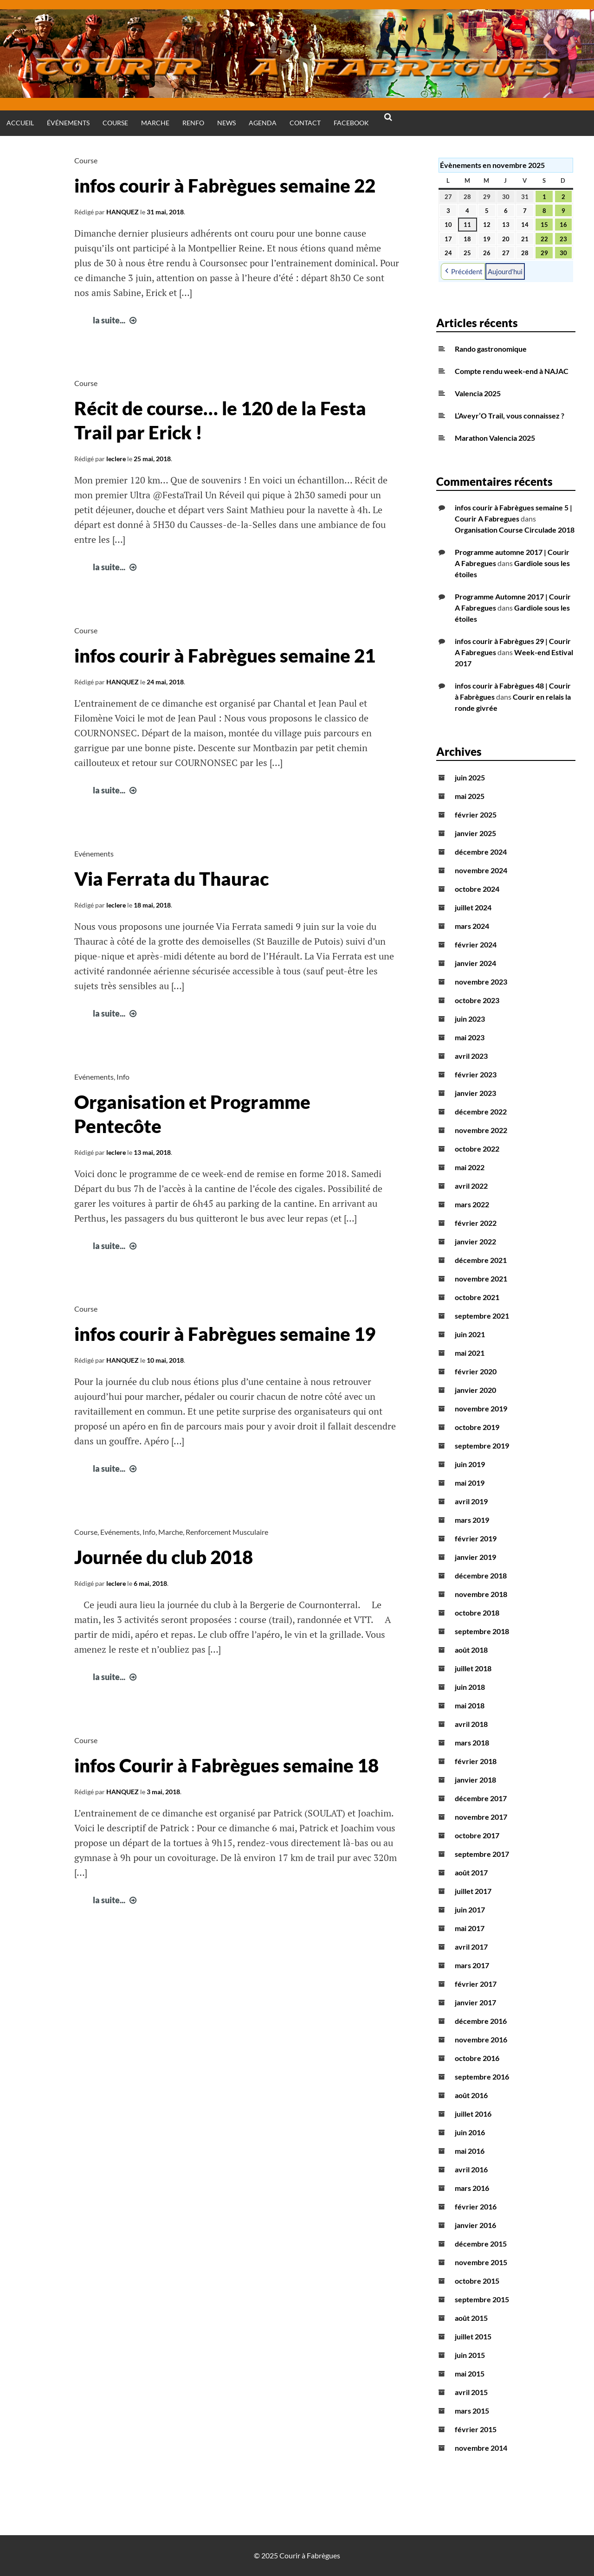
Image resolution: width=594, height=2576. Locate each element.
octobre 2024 (477, 888)
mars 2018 (472, 1742)
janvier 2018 (475, 1779)
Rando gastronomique (491, 348)
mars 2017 (472, 1965)
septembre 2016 (482, 2076)
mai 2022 (469, 1167)
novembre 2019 (481, 1408)
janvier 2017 (475, 2002)
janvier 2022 (475, 1241)
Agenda (263, 123)
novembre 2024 (481, 870)
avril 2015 (471, 2392)
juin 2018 (470, 1686)
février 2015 (476, 2429)
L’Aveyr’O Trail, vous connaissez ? (509, 415)
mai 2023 (469, 1037)
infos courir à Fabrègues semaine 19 (224, 1334)
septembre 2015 (482, 2299)
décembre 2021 (481, 1260)
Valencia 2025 (478, 393)
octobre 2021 (477, 1297)
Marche (155, 123)
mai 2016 (469, 2150)
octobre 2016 (477, 2058)
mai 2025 (469, 796)
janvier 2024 (475, 963)
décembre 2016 (481, 2020)
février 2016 (476, 2206)
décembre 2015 (481, 2243)
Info (122, 1076)
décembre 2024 (481, 851)
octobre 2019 (477, 1427)
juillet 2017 (473, 1891)
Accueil (20, 123)
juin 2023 (470, 1018)
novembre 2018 (481, 1594)
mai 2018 (469, 1705)
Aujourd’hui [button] (505, 271)
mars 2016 (472, 2187)
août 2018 (471, 1649)
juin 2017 (470, 1909)
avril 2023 (471, 1055)
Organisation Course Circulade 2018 (515, 529)
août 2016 (471, 2095)
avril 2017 (471, 1946)
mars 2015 (472, 2410)
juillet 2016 (473, 2113)
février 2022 (476, 1222)
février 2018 (476, 1761)
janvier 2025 (475, 833)
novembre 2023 (481, 981)
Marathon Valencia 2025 (495, 437)
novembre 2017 (481, 1816)
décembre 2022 (481, 1111)
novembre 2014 (481, 2447)
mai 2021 (469, 1352)
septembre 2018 (482, 1631)
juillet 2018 (473, 1668)
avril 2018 (471, 1723)
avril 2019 (471, 1501)
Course (115, 123)
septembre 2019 (482, 1445)
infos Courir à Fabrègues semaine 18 (226, 1765)
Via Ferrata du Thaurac (171, 879)
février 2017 (476, 1983)
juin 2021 (470, 1334)
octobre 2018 (477, 1612)
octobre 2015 (477, 2280)
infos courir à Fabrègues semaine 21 (224, 655)
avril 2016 (471, 2169)
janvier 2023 (475, 1092)
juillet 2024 (473, 907)
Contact (305, 123)
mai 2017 (469, 1928)
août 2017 (471, 1872)
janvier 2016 (475, 2225)
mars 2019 (472, 1519)
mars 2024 (472, 925)
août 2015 (471, 2317)
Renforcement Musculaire (227, 1531)
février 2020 (476, 1371)
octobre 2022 (477, 1148)
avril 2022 (471, 1185)
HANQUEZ (122, 212)
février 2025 (476, 814)
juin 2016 (470, 2132)
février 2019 (476, 1538)
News (226, 123)
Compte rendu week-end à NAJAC (511, 371)
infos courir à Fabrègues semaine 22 (224, 185)
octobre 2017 (477, 1835)
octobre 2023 (477, 1000)
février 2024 (476, 944)
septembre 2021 (482, 1315)
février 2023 (476, 1074)
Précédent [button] (463, 271)
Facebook (351, 123)
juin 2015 (470, 2355)
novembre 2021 (481, 1278)
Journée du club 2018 (163, 1557)
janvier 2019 (475, 1556)
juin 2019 (470, 1464)
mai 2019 (469, 1482)
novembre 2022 (481, 1130)
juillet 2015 (473, 2336)
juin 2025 (470, 777)
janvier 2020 (475, 1389)
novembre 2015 (481, 2262)
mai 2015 (469, 2373)
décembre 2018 (481, 1575)
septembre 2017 (482, 1853)
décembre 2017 (481, 1798)
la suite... (116, 320)
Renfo (193, 123)
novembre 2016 (481, 2039)
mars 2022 (472, 1204)
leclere (116, 459)
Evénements (94, 853)
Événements (68, 123)
